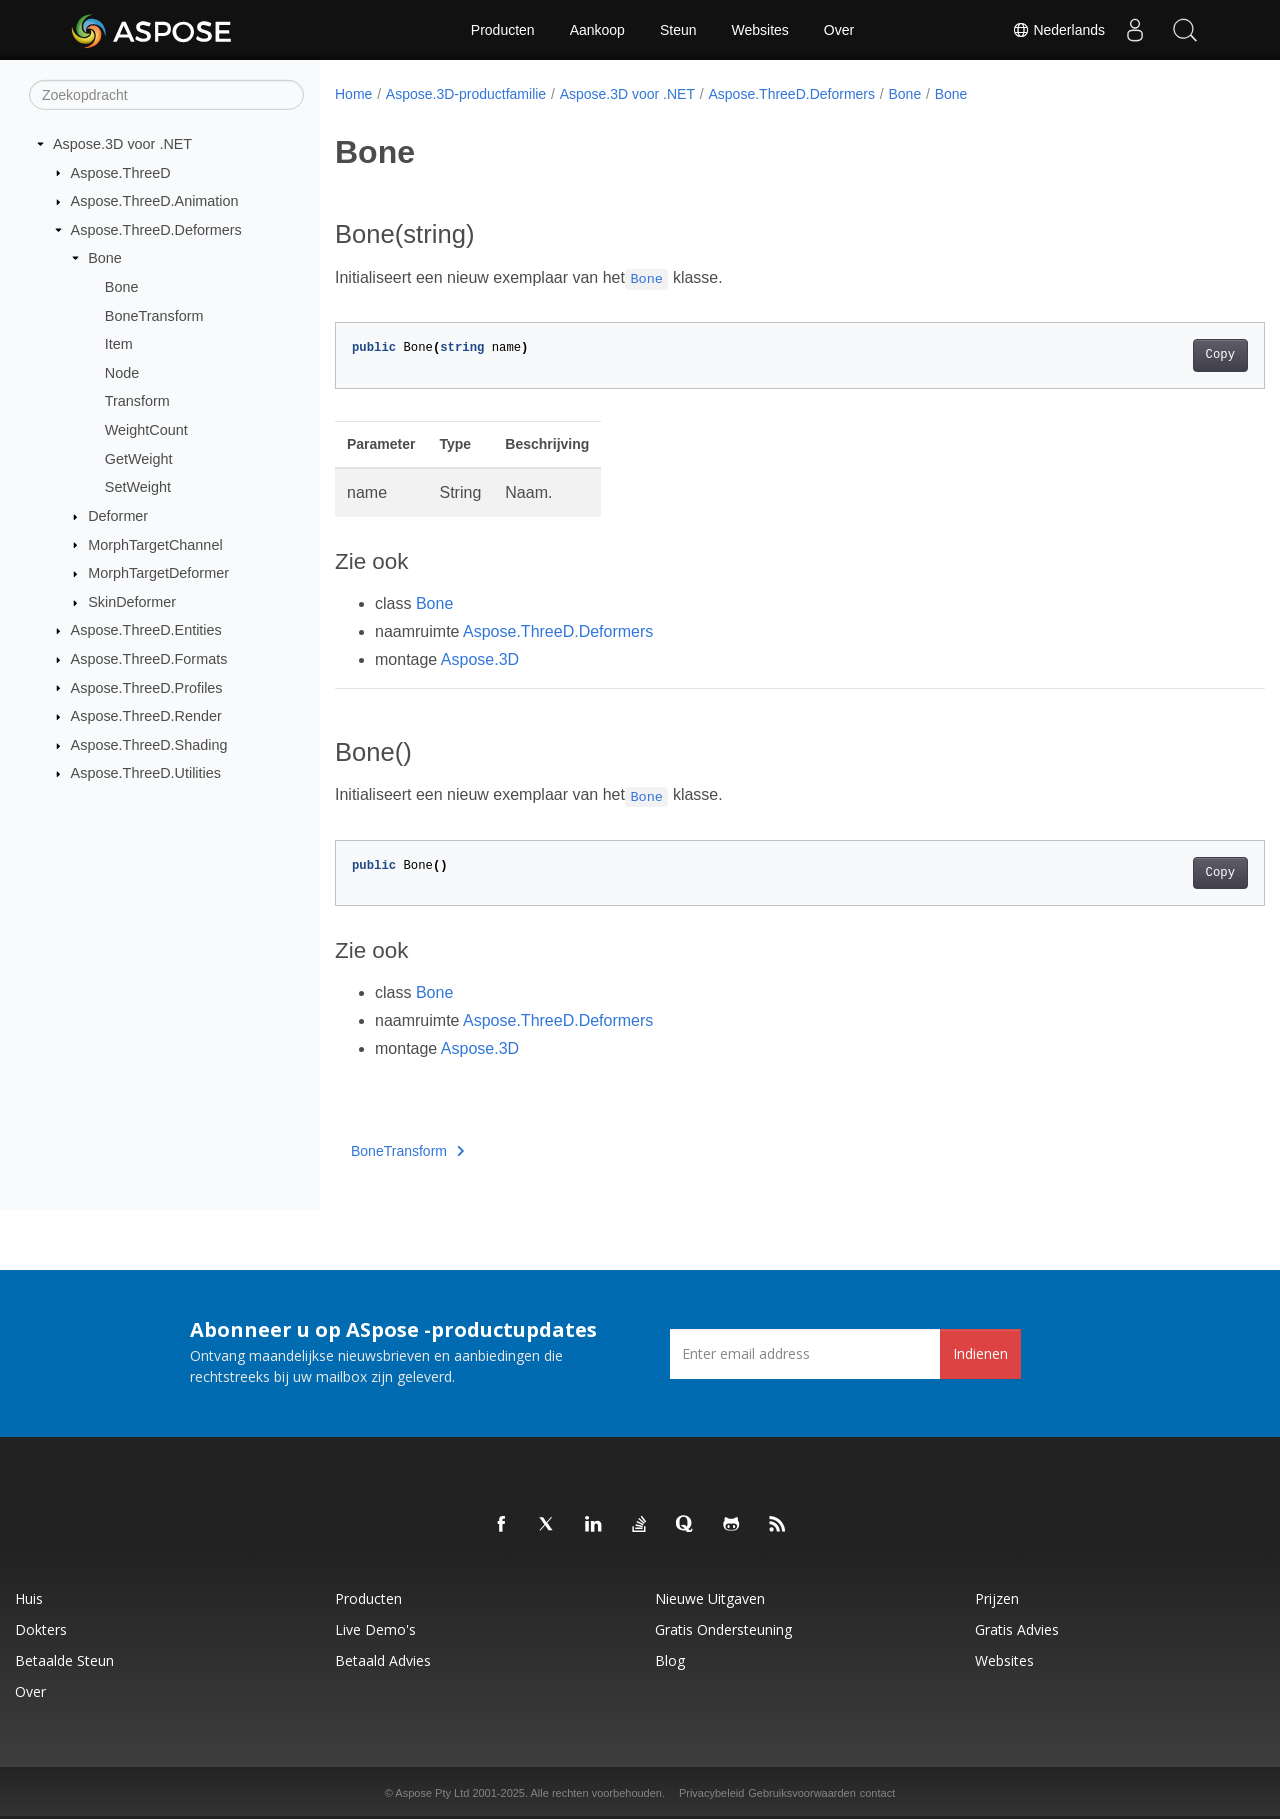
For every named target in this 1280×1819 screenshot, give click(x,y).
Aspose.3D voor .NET (122, 144)
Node (122, 373)
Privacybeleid (711, 1793)
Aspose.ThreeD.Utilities (146, 773)
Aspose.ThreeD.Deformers (156, 230)
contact (877, 1793)
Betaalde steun (64, 1660)
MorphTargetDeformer (158, 573)
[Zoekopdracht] (166, 95)
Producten (503, 30)
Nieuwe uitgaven (710, 1598)
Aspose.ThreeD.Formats (149, 659)
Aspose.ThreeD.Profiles (147, 687)
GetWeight (139, 459)
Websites (760, 30)
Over (839, 30)
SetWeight (138, 487)
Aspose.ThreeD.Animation (155, 201)
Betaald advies (383, 1660)
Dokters (41, 1629)
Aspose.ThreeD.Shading (149, 745)
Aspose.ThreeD (121, 172)
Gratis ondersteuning (723, 1629)
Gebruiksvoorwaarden (802, 1793)
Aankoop (597, 30)
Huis (29, 1598)
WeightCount (146, 430)
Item (119, 344)
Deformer (118, 516)
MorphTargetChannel (155, 544)
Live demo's (375, 1629)
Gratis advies (1017, 1629)
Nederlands (1059, 30)
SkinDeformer (132, 602)
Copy (1155, 355)
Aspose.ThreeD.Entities (146, 630)
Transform (137, 401)
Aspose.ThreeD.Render (146, 716)
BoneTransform (154, 315)
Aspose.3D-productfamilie (466, 94)
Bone (105, 258)
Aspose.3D (480, 659)
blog (670, 1660)
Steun (678, 30)
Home (353, 94)
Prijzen (997, 1598)
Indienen (980, 1353)
